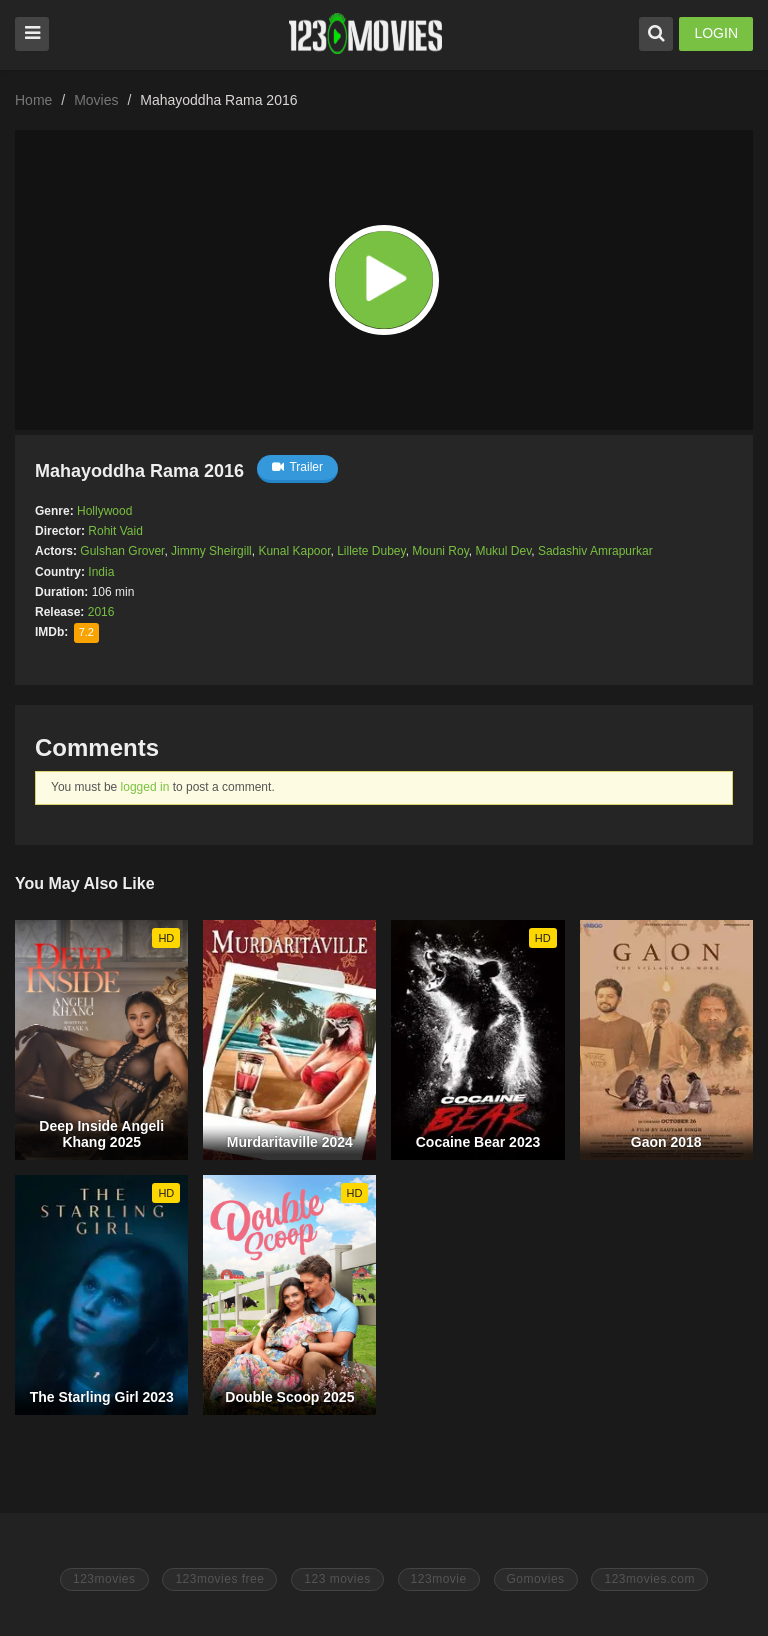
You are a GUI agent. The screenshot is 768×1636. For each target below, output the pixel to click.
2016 (101, 612)
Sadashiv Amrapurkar (595, 551)
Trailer (297, 467)
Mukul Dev (503, 551)
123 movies (337, 1579)
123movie (439, 1579)
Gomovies (536, 1579)
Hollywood (104, 511)
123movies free (219, 1579)
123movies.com (649, 1579)
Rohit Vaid (115, 531)
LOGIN (716, 33)
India (101, 572)
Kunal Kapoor (294, 551)
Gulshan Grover (122, 551)
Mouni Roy (440, 551)
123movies (104, 1579)
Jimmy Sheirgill (211, 551)
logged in (145, 787)
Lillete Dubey (371, 551)
